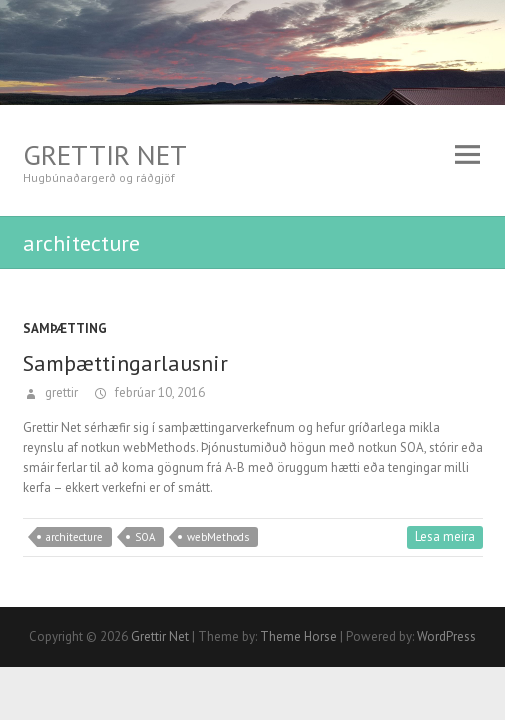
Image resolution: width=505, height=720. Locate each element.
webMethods (218, 537)
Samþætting (65, 328)
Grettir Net (105, 154)
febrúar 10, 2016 (158, 392)
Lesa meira (445, 536)
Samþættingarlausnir (125, 363)
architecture (74, 537)
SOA (145, 537)
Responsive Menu (468, 154)
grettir (60, 392)
